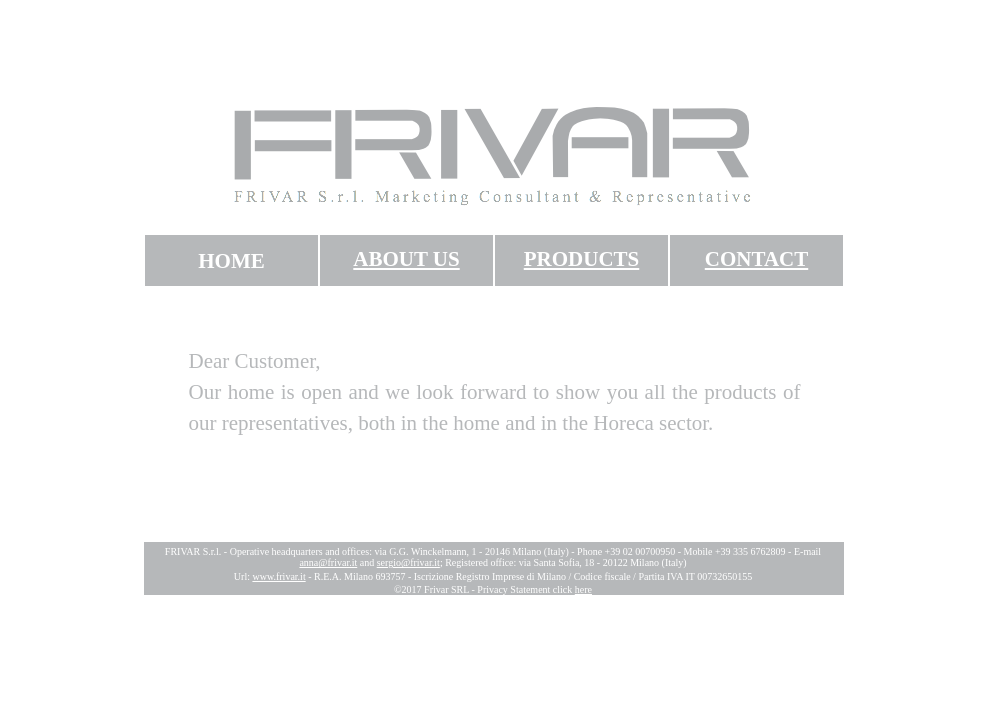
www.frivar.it (278, 576)
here (583, 589)
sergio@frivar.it (408, 562)
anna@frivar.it (328, 562)
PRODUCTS (582, 259)
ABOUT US (406, 259)
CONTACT (756, 259)
